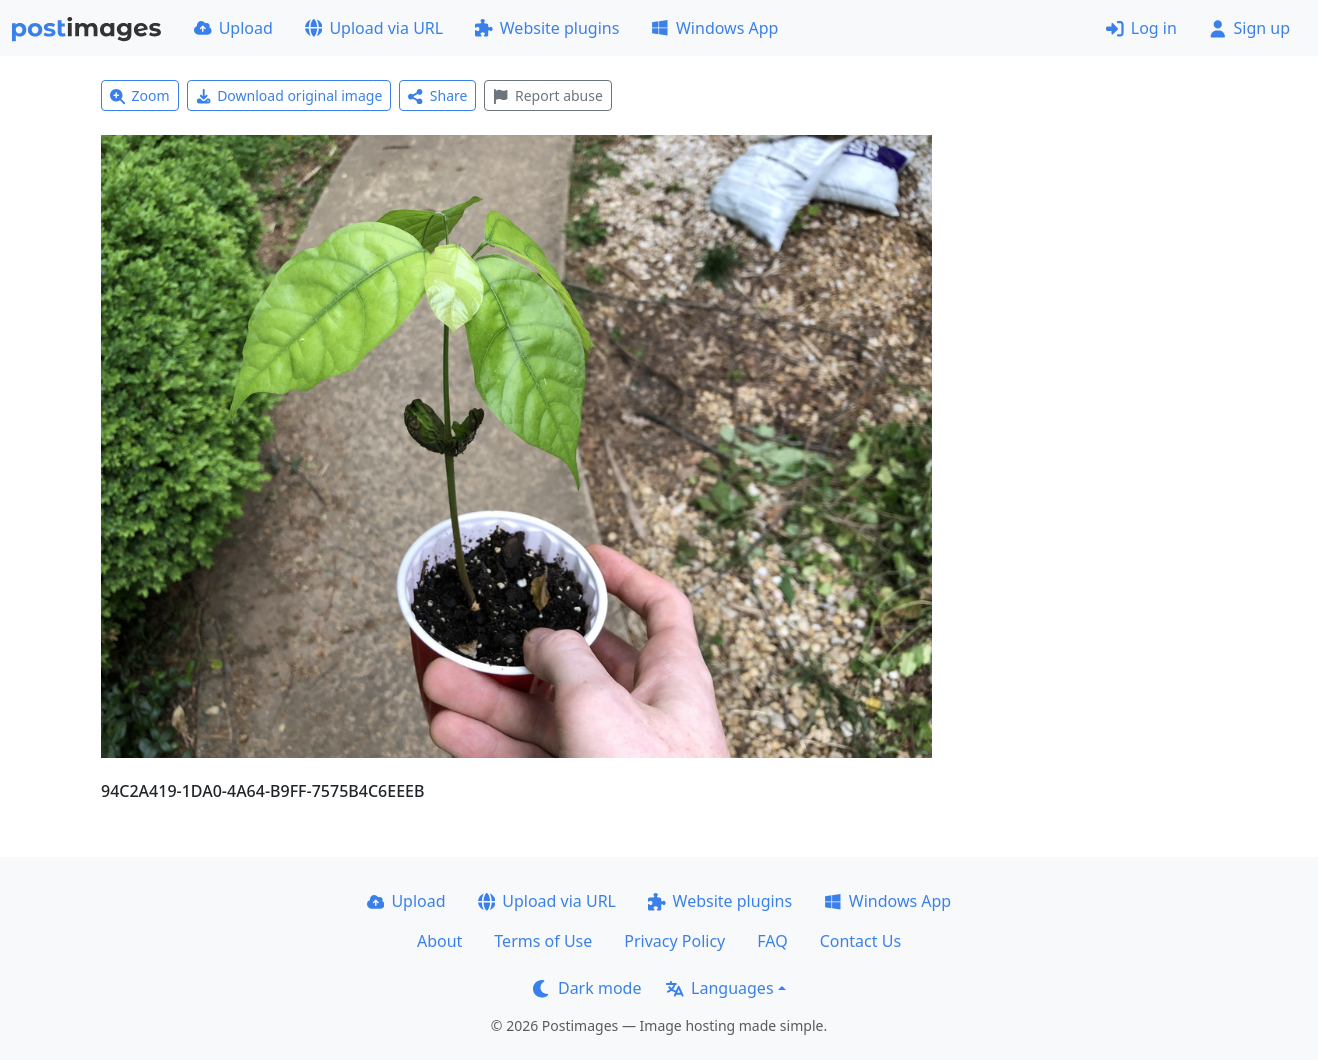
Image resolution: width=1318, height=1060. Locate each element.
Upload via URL (374, 28)
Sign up (1249, 28)
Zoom (140, 95)
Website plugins (547, 28)
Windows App (714, 28)
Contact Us (860, 941)
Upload (233, 28)
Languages (719, 988)
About (439, 941)
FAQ (772, 941)
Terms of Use (543, 941)
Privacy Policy (674, 941)
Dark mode (587, 988)
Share (437, 95)
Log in (1141, 28)
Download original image (289, 95)
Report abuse (547, 95)
